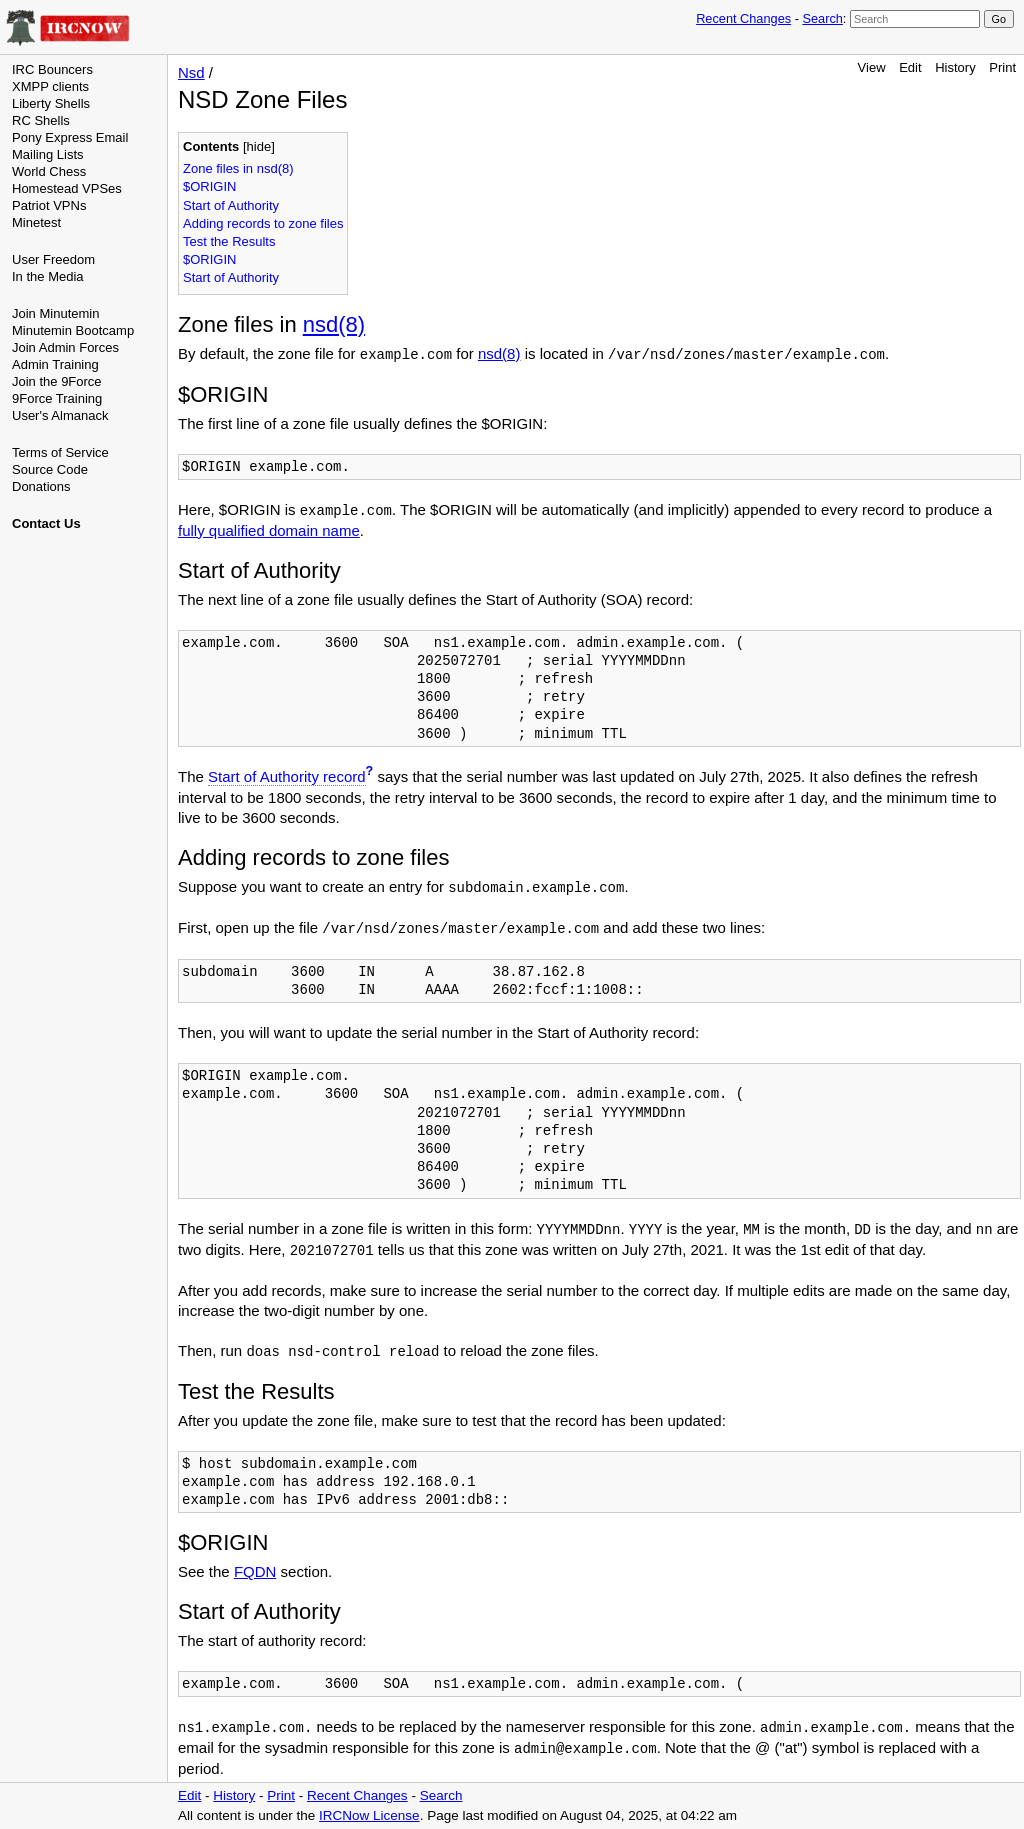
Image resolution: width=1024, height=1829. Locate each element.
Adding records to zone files (263, 223)
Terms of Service (60, 452)
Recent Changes (743, 18)
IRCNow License (369, 1815)
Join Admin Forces (65, 347)
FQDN (255, 1571)
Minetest (36, 222)
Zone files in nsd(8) (238, 168)
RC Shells (41, 120)
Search (822, 18)
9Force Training (57, 398)
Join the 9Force (57, 381)
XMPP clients (50, 86)
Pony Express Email (70, 137)
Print (1002, 67)
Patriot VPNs (49, 205)
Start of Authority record (287, 776)
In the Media (48, 276)
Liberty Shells (51, 103)
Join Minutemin (55, 313)
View (872, 67)
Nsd (191, 72)
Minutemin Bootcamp (73, 330)
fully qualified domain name (269, 530)
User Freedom (53, 259)
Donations (41, 486)
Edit (910, 67)
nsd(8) (334, 324)
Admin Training (55, 364)
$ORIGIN (209, 186)
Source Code (50, 469)
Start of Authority (231, 205)
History (955, 67)
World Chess (49, 171)
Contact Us (46, 523)
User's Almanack (60, 415)
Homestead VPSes (67, 188)
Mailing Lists (48, 154)
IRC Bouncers (52, 69)
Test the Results (229, 241)
